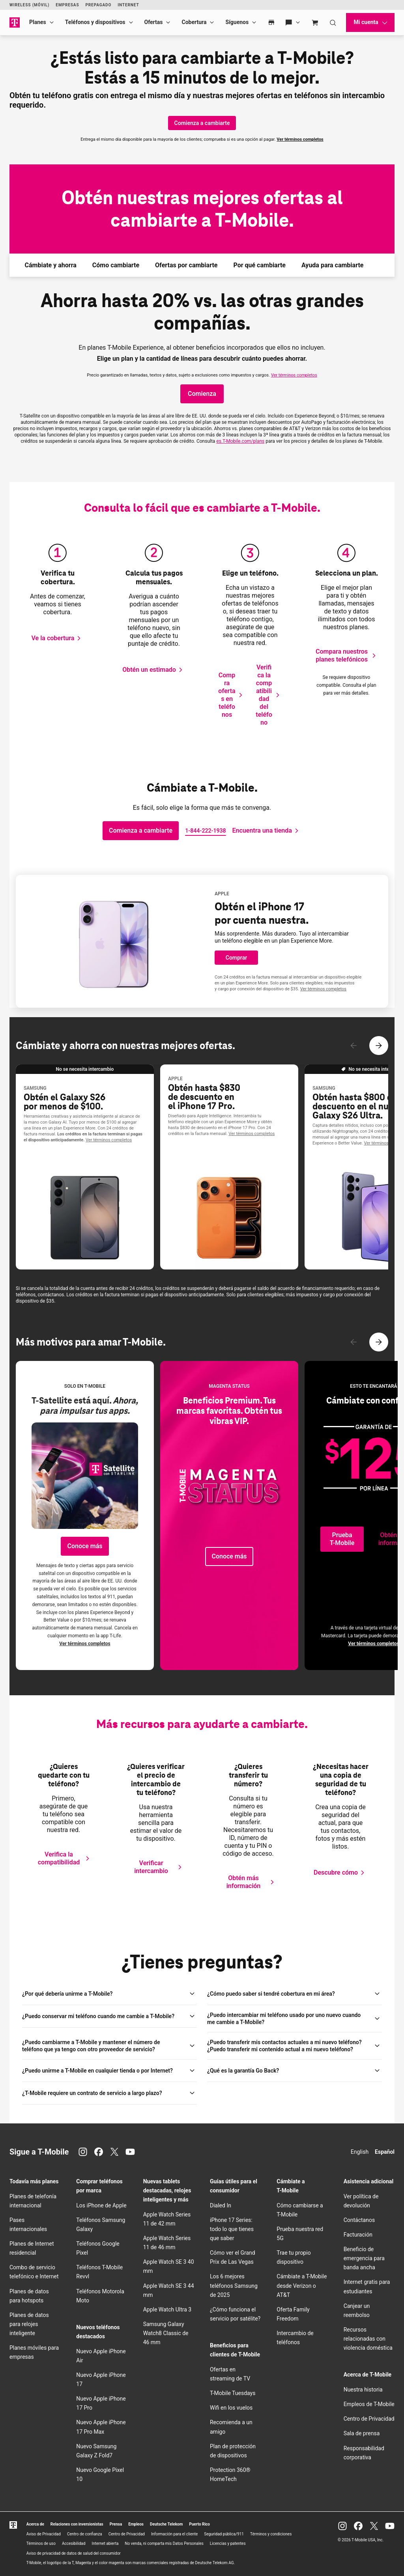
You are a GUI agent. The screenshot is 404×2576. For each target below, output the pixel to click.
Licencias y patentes (228, 2543)
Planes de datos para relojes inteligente (29, 2324)
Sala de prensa (362, 2433)
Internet (128, 5)
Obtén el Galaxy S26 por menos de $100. (64, 1102)
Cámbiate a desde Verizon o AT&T (302, 2285)
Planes (37, 22)
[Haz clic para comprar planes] (202, 393)
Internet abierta (105, 2543)
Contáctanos (359, 2220)
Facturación (358, 2234)
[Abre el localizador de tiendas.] (266, 830)
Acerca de (35, 2524)
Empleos (136, 2524)
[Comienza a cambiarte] (202, 123)
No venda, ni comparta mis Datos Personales (164, 2543)
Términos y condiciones (271, 2534)
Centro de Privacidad (369, 2419)
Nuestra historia (363, 2389)
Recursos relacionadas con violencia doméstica (368, 2338)
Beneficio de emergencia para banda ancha (364, 2258)
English (359, 2152)
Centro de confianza (84, 2534)
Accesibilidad (74, 2543)
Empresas (67, 5)
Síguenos (237, 22)
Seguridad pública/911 (224, 2534)
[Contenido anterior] (353, 1045)
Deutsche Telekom (166, 2524)
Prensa (116, 2524)
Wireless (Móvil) (29, 5)
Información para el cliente (174, 2534)
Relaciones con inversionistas (76, 2524)
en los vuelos (231, 2408)
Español (385, 2152)
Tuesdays (232, 2393)
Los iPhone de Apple (101, 2205)
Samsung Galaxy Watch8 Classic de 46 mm (166, 2333)
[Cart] (315, 22)
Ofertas (153, 22)
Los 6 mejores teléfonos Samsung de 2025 (234, 2285)
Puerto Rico (199, 2524)
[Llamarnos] (205, 830)
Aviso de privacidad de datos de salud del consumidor (73, 2553)
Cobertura (193, 22)
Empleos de (369, 2404)
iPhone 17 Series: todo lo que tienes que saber (232, 2229)
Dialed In (220, 2205)
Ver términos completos (300, 139)
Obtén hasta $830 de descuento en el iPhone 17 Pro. (204, 1097)
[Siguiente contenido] (378, 1045)
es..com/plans (240, 441)
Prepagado (98, 5)
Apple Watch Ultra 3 (167, 2309)
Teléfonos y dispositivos (95, 22)
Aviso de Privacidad (43, 2534)
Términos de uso (41, 2543)
